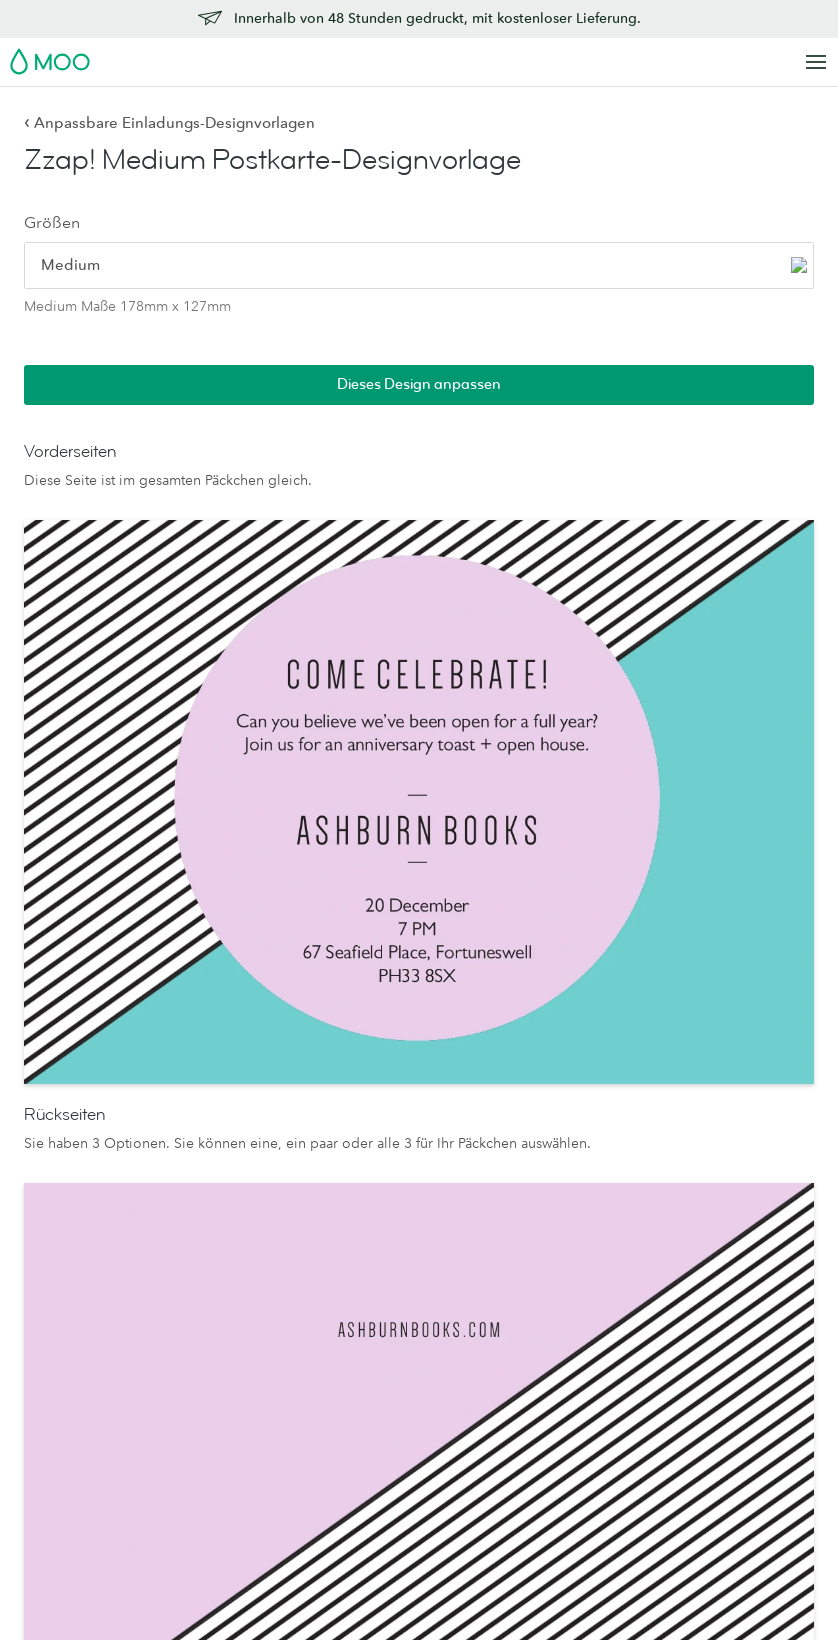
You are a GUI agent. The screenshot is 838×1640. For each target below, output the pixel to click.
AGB (238, 1579)
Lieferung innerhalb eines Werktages (734, 1237)
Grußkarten (221, 1176)
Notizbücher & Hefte (251, 1315)
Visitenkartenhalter (245, 1287)
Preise (690, 1201)
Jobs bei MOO (558, 1276)
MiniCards (57, 1249)
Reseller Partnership (573, 1360)
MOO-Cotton (390, 1232)
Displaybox (222, 1260)
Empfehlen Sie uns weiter (730, 1365)
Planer (206, 1343)
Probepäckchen (397, 1315)
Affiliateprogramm (729, 1329)
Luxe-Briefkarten (237, 1204)
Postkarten (57, 1321)
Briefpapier (222, 1148)
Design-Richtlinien (729, 1301)
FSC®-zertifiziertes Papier (405, 1351)
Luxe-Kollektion (398, 1388)
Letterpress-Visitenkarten (66, 1284)
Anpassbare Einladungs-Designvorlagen (169, 122)
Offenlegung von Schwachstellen (726, 1409)
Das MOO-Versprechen (550, 1423)
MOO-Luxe (383, 1176)
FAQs (688, 1273)
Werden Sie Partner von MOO (571, 1496)
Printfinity (539, 1388)
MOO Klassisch (396, 1260)
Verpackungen (556, 1460)
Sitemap (504, 1579)
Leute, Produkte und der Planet (574, 1212)
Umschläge (221, 1232)
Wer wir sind (550, 1249)
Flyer (41, 1377)
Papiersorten (388, 1148)
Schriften (436, 1579)
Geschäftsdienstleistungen (581, 1332)
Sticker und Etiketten (90, 1349)
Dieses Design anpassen (707, 165)
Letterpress (383, 1287)
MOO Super (387, 1204)
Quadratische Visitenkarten (67, 1212)
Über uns (539, 1148)
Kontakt (695, 1173)
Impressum (577, 1579)
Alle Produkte (68, 1148)
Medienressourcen (569, 1176)
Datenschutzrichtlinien (331, 1579)
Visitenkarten (66, 1176)
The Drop (541, 1304)
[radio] (85, 273)
